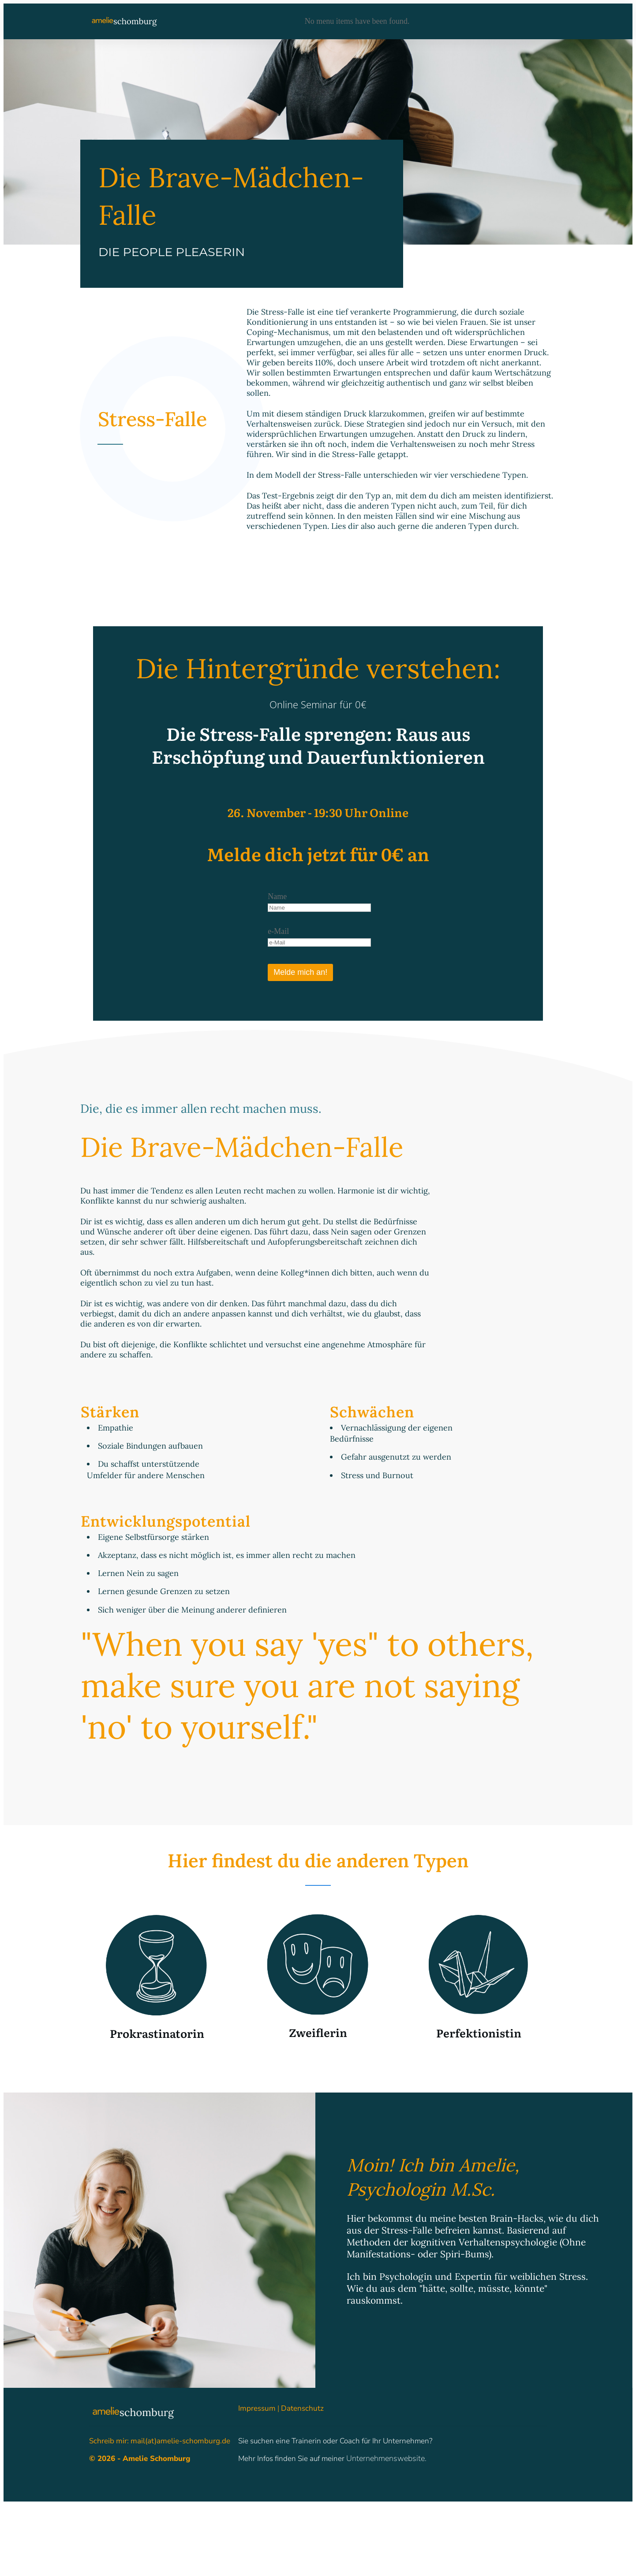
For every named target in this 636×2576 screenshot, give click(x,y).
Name (277, 896)
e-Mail (278, 931)
